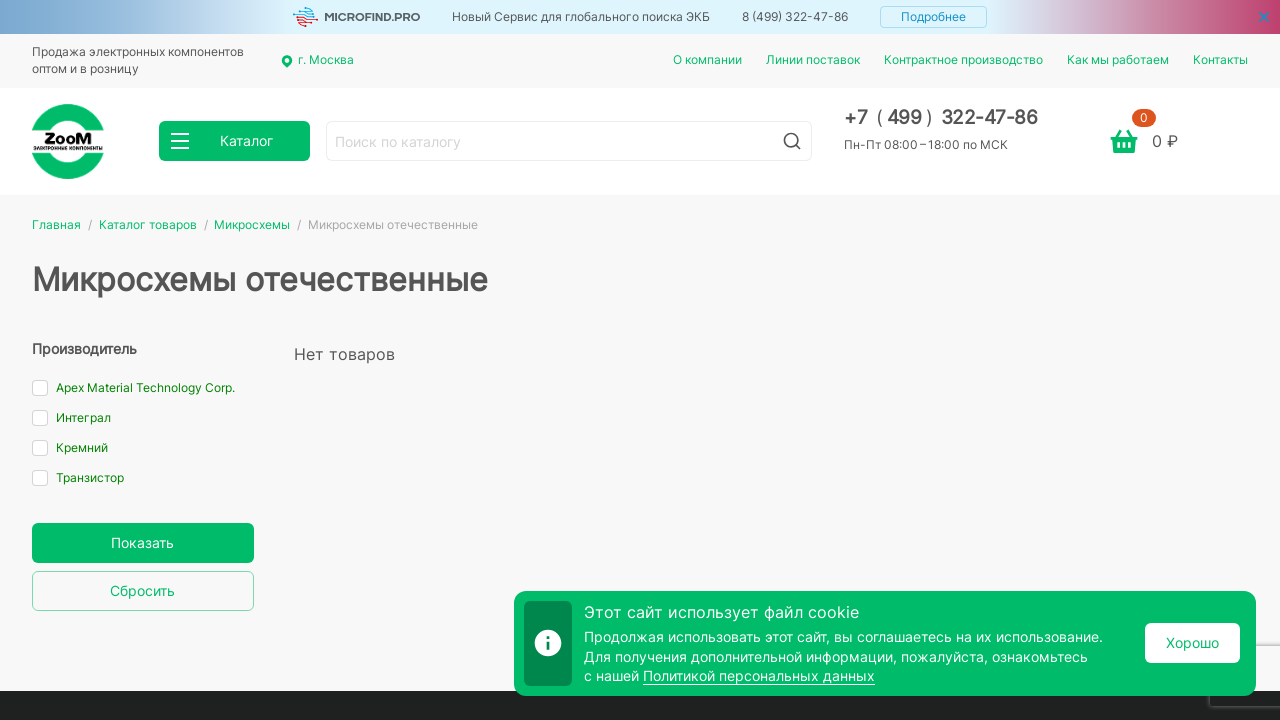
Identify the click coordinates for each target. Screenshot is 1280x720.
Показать (142, 542)
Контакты (1220, 59)
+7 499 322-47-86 (940, 117)
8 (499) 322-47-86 (795, 16)
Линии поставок (813, 59)
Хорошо (1192, 642)
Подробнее (933, 16)
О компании (707, 59)
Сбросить (142, 590)
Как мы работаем (1118, 59)
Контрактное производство (963, 59)
